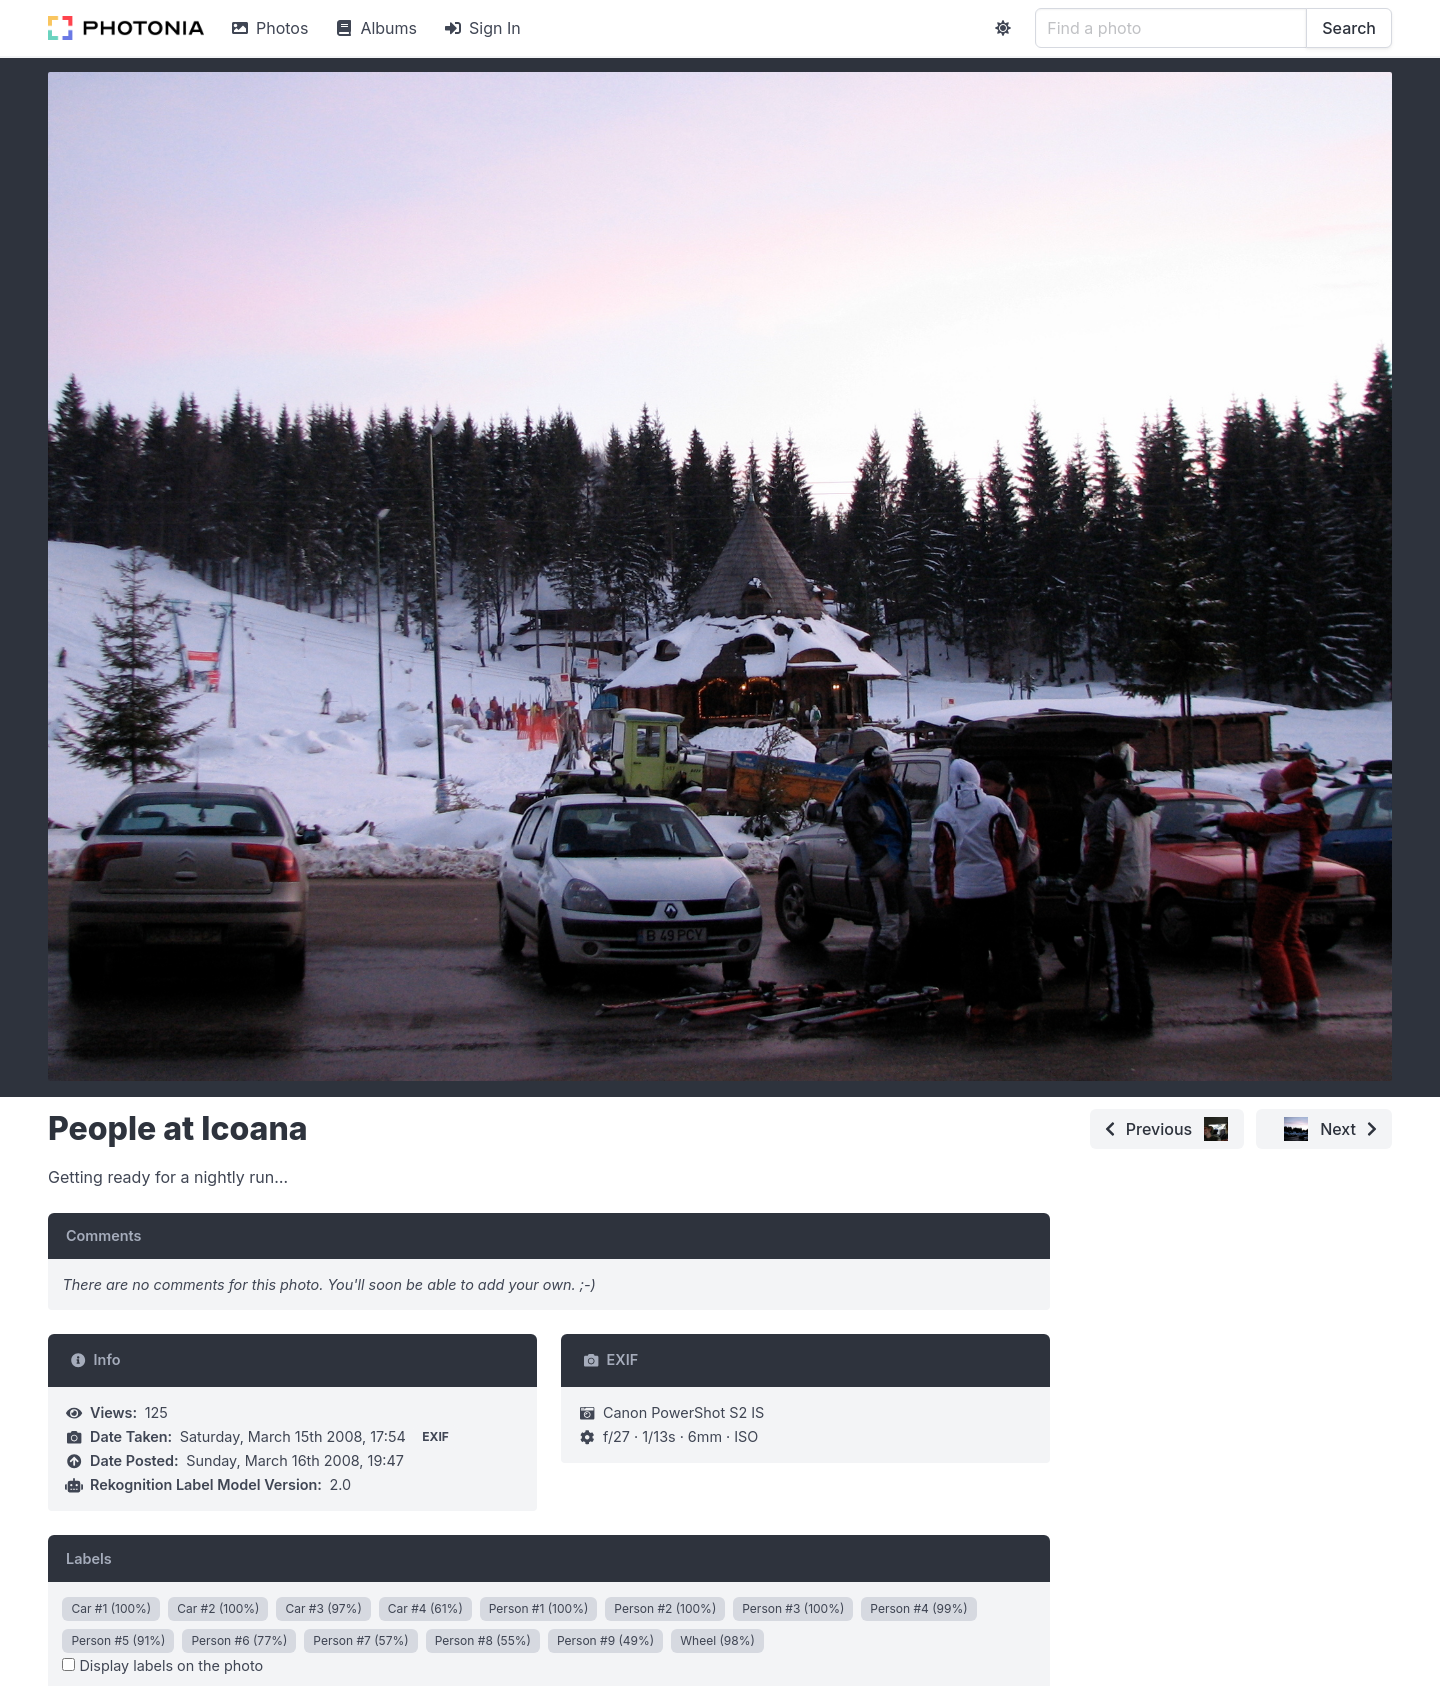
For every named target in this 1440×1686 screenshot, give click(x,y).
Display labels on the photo (162, 1665)
